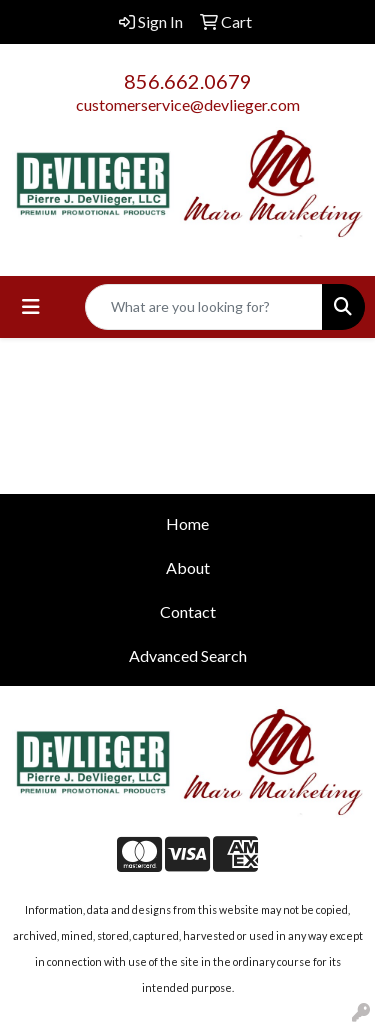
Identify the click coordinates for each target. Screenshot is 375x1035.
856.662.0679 (188, 81)
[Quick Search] (204, 307)
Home (187, 523)
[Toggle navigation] (31, 306)
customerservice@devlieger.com (188, 104)
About (188, 567)
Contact (188, 611)
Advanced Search (188, 655)
